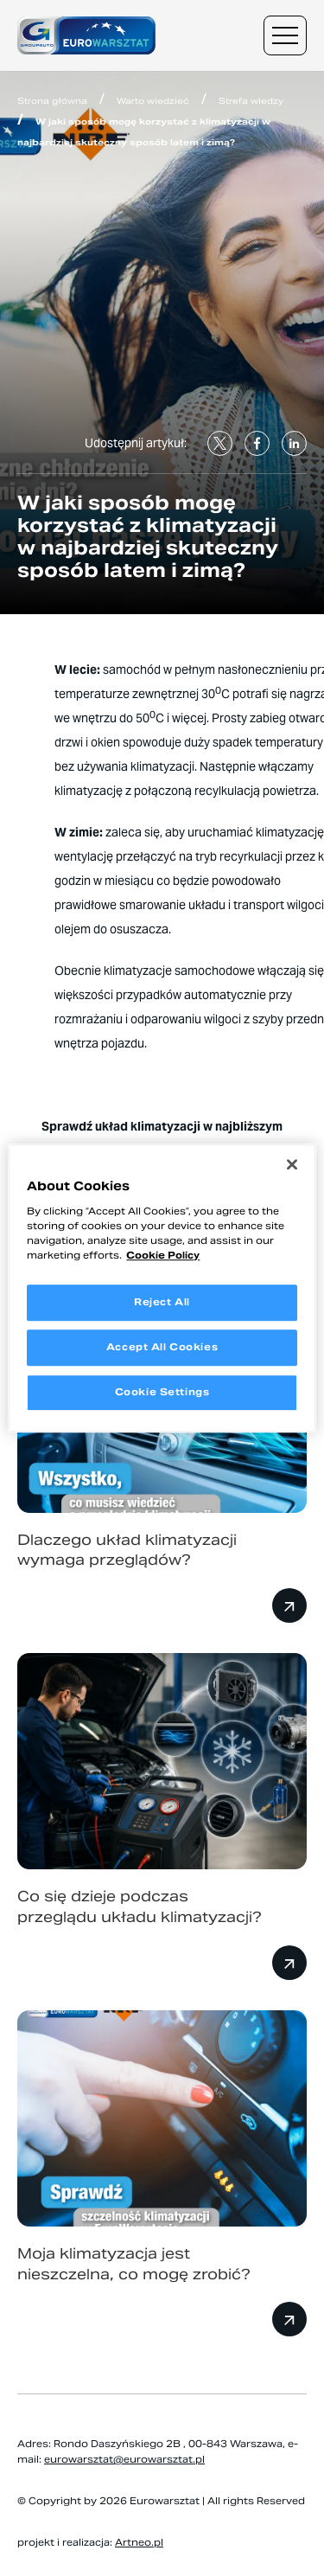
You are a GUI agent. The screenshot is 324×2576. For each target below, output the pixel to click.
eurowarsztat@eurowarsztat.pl (124, 2459)
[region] (161, 1288)
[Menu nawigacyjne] (285, 35)
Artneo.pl (139, 2542)
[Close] (292, 1164)
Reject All (162, 1302)
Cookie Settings (162, 1392)
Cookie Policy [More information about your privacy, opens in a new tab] (163, 1255)
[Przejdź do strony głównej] (86, 35)
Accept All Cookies (162, 1347)
